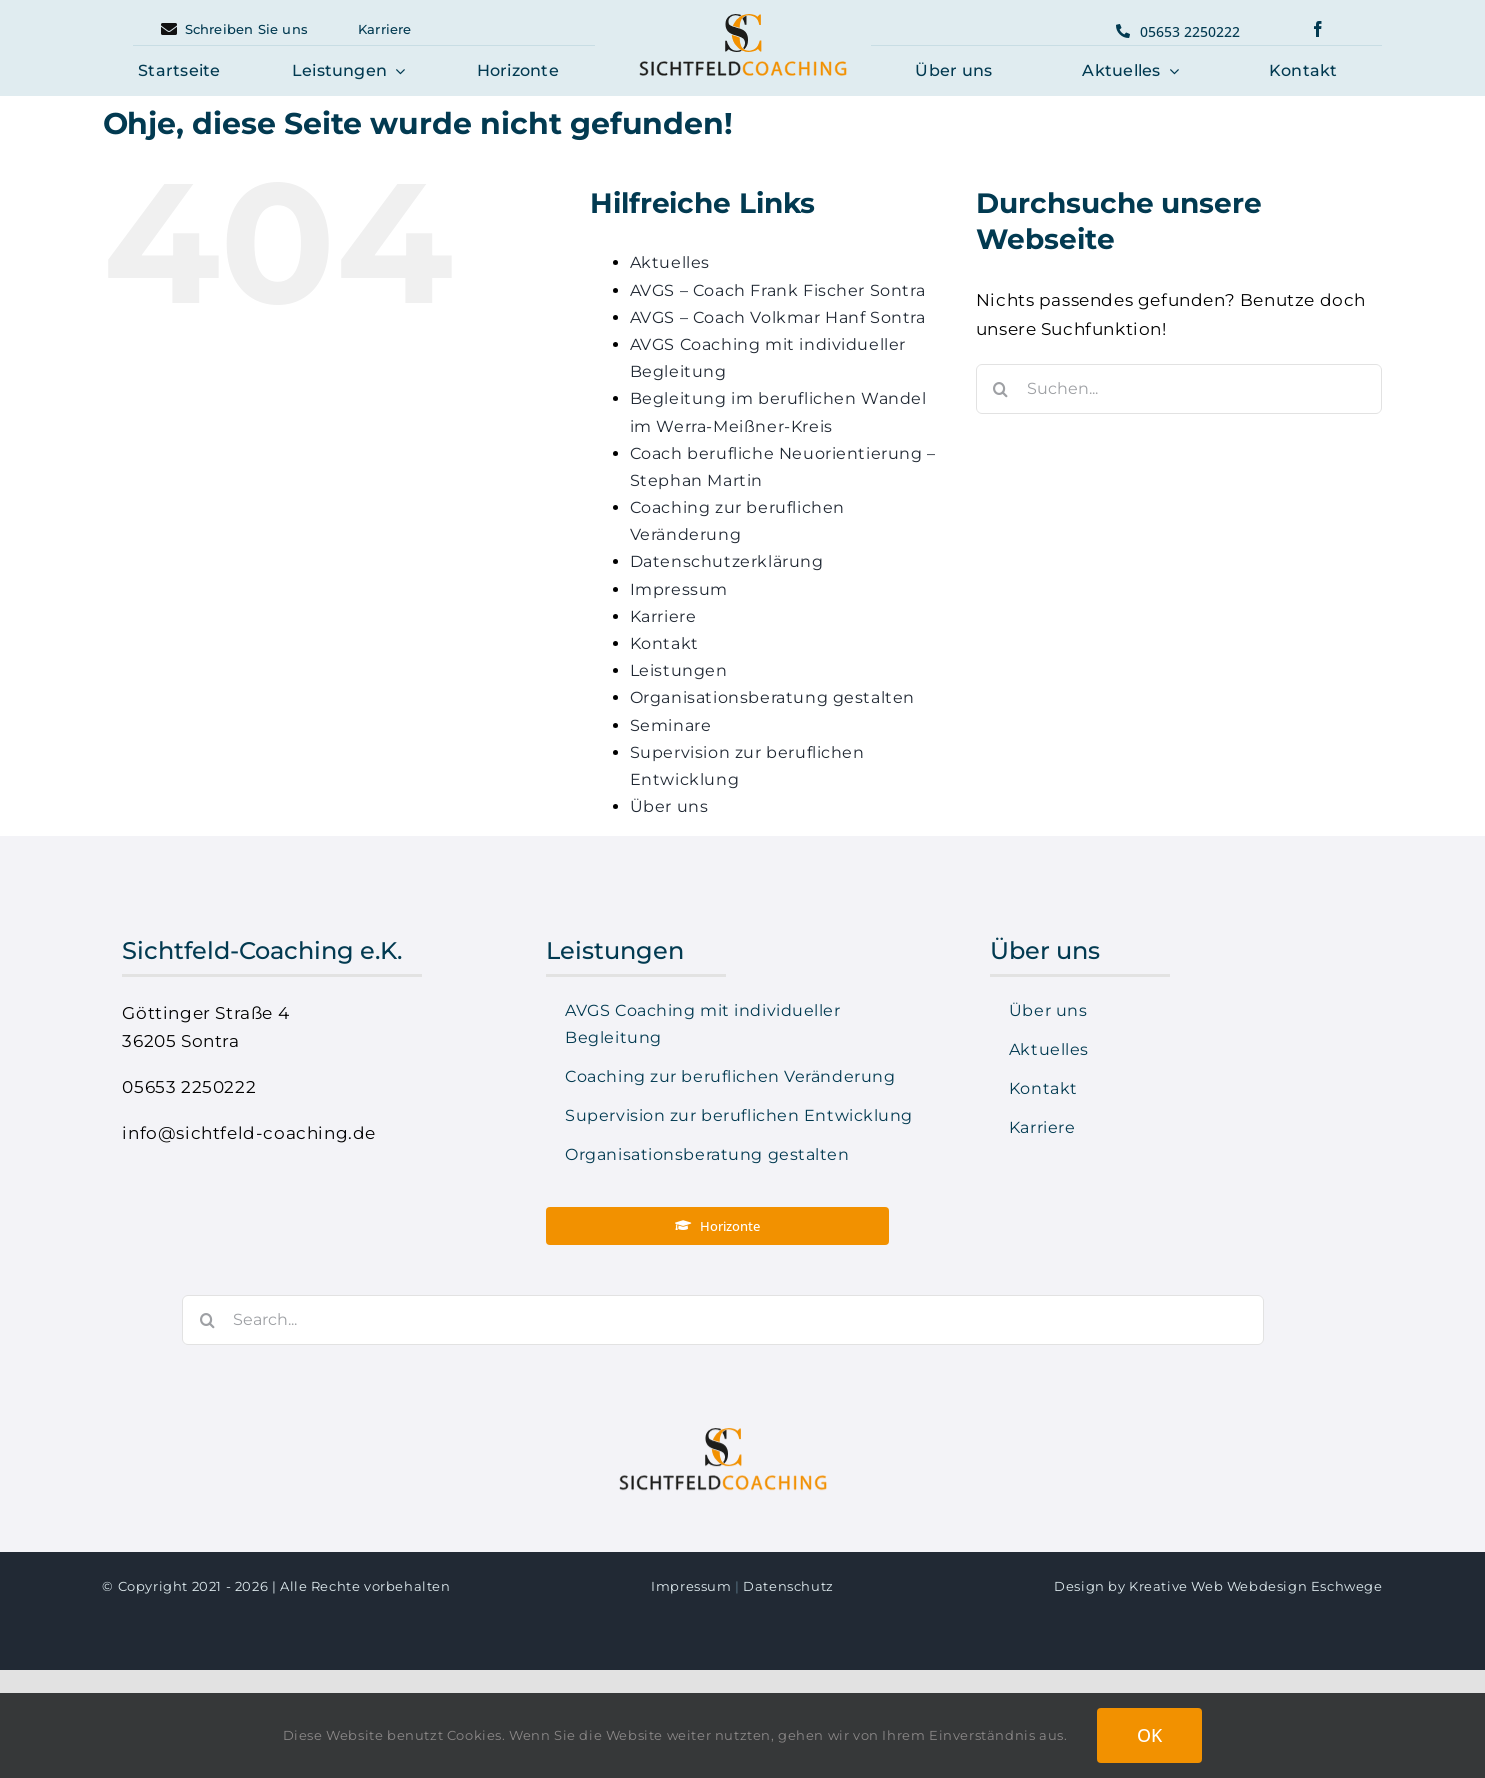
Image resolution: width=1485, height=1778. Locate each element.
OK (1149, 1735)
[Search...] (712, 1320)
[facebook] (1318, 29)
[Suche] (1001, 389)
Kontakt (664, 643)
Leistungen (679, 670)
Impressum (679, 589)
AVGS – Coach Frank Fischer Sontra (778, 290)
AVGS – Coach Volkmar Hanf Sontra (778, 317)
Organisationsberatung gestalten (772, 697)
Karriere (663, 616)
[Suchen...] (1179, 389)
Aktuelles (670, 262)
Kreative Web (1176, 1586)
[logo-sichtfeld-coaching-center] (743, 19)
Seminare (671, 725)
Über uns (669, 806)
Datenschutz (788, 1586)
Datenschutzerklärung (727, 561)
